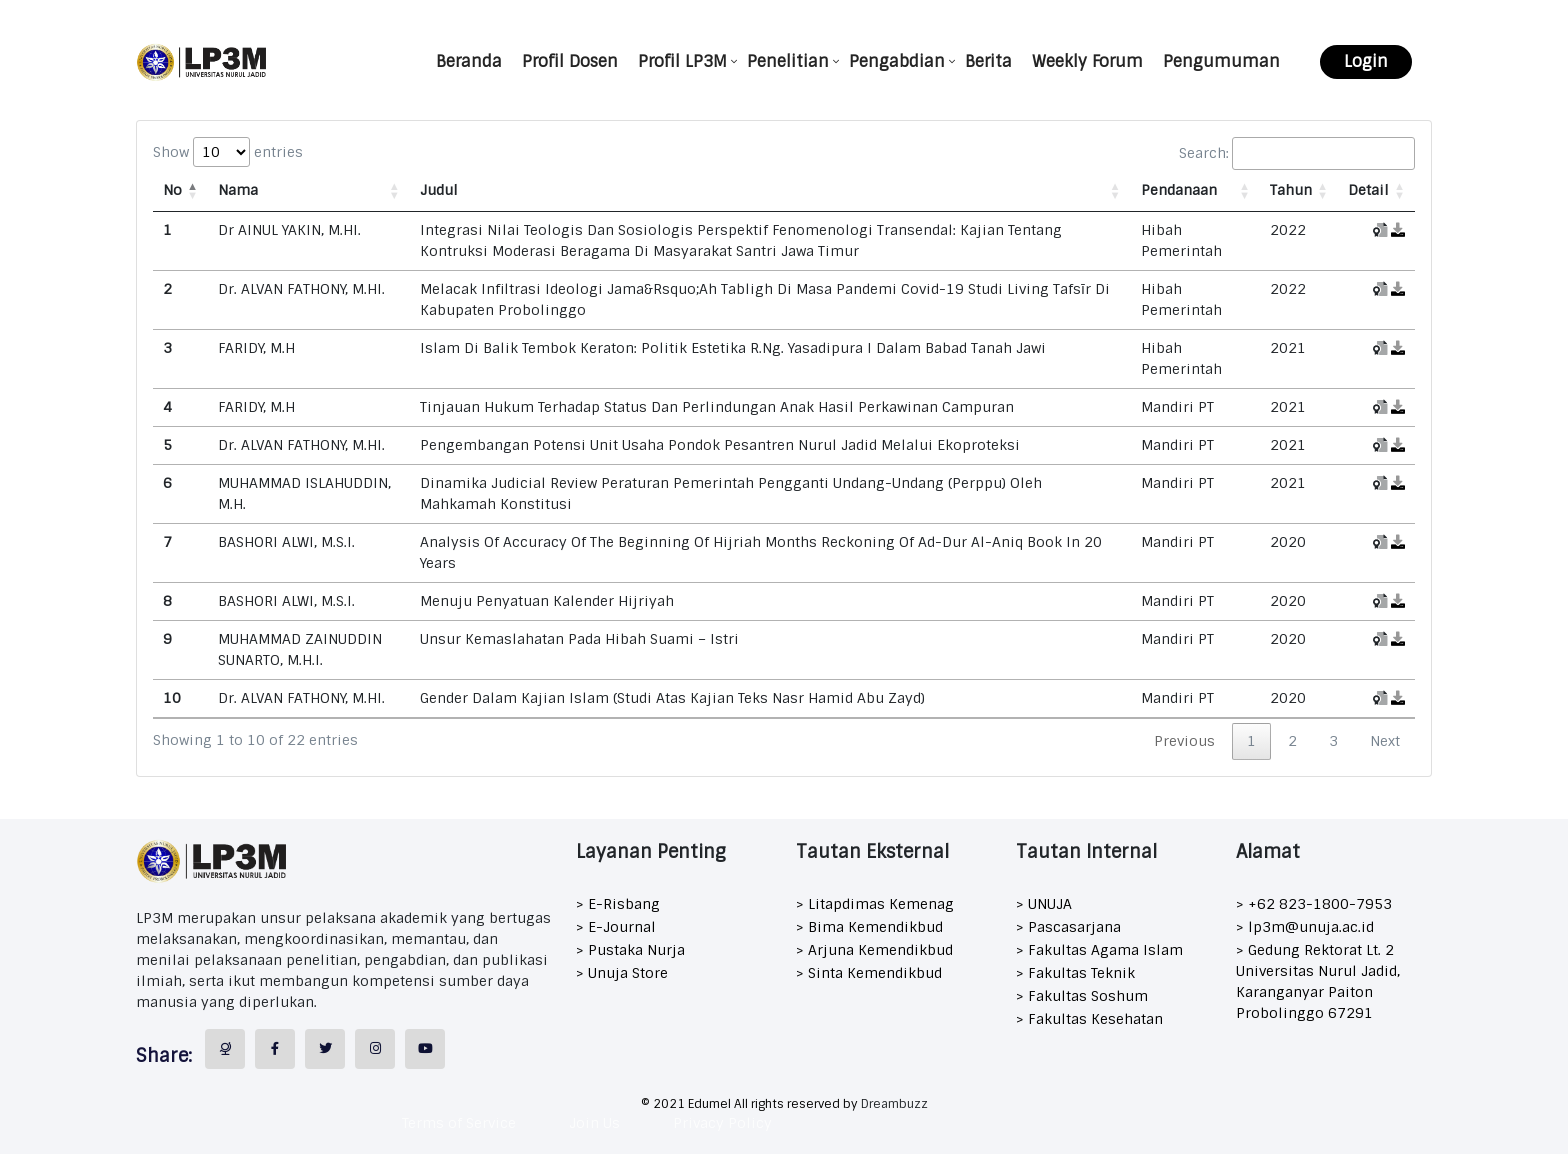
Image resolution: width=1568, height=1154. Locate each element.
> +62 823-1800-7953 (1314, 904)
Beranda (469, 61)
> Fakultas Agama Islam (1099, 950)
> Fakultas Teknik (1075, 973)
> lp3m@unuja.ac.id (1305, 927)
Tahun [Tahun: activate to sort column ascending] (1291, 190)
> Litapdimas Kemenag (875, 904)
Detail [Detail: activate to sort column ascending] (1368, 190)
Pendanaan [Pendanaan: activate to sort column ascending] (1179, 190)
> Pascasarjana (1068, 927)
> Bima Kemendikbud (869, 927)
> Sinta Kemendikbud (869, 973)
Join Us (594, 1123)
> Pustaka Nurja (630, 950)
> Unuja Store (622, 973)
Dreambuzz (894, 1104)
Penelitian (788, 61)
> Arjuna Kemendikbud (874, 950)
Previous (1184, 741)
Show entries (228, 152)
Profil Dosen (570, 61)
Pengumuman (1221, 61)
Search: (1297, 153)
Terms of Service (459, 1123)
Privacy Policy (722, 1123)
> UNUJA (1044, 904)
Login (1366, 61)
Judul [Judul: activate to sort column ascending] (439, 190)
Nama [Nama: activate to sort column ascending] (238, 190)
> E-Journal (616, 927)
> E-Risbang (618, 904)
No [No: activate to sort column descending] (172, 190)
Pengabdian (897, 61)
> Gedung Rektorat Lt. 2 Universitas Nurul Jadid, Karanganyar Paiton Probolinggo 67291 (1318, 981)
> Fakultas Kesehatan (1089, 1019)
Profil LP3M (682, 61)
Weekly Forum (1087, 61)
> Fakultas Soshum (1082, 996)
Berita (988, 61)
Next (1385, 741)
